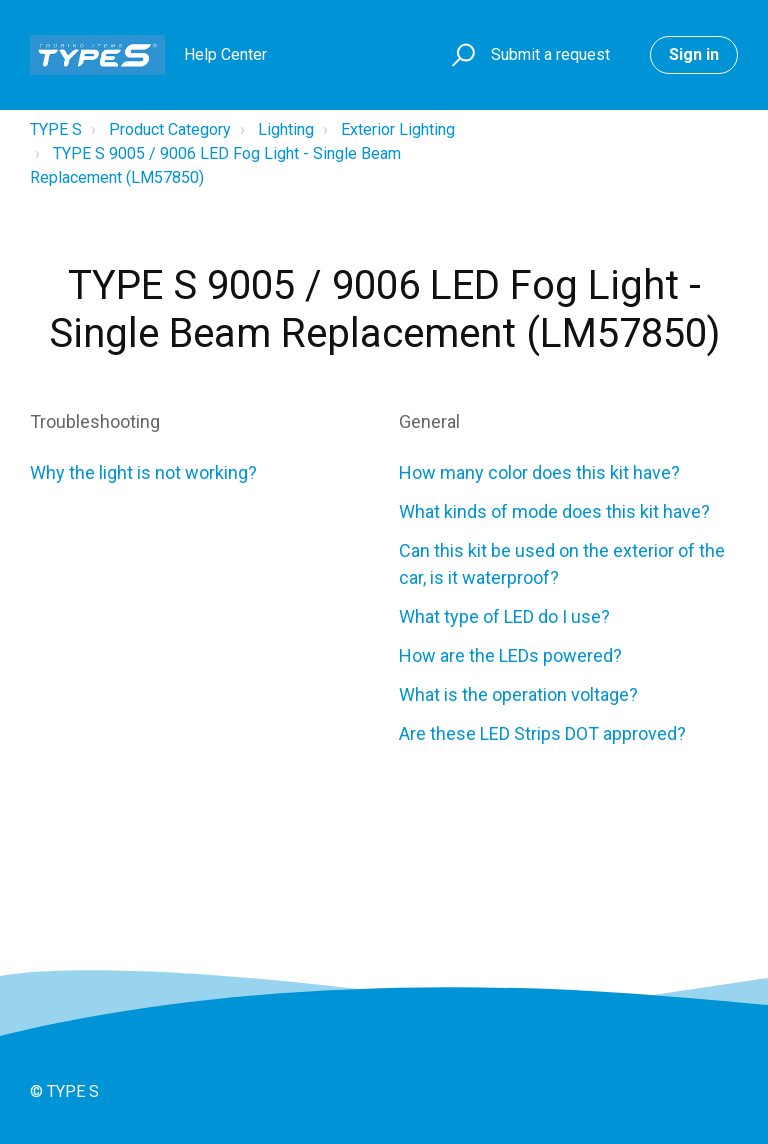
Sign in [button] (694, 54)
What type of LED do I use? (504, 616)
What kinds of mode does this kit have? (554, 511)
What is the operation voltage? (518, 694)
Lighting (286, 129)
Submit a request (550, 54)
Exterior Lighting (398, 129)
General (429, 421)
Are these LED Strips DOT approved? (542, 733)
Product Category (170, 129)
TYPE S (56, 129)
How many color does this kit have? (539, 472)
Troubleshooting (95, 421)
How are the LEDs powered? (510, 655)
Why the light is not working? (143, 472)
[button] (460, 55)
